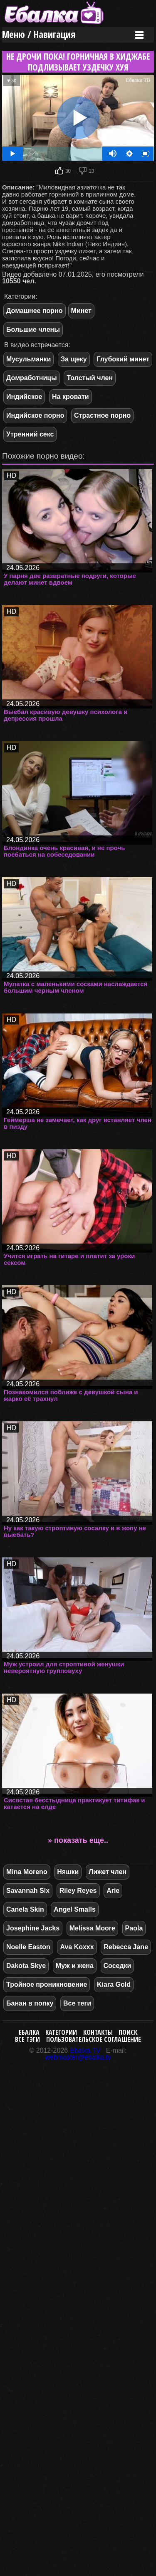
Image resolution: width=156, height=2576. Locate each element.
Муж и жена (75, 1965)
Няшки (68, 1871)
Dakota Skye (26, 1965)
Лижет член (107, 1871)
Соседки (117, 1965)
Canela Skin (25, 1909)
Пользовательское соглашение (93, 2039)
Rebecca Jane (126, 1946)
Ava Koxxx (77, 1946)
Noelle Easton (28, 1946)
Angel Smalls (74, 1909)
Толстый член (90, 377)
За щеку (74, 359)
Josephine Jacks (32, 1928)
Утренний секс (30, 434)
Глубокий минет (123, 359)
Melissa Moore (92, 1928)
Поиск (128, 2032)
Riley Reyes (78, 1890)
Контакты (98, 2032)
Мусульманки (28, 359)
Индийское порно (35, 415)
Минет (81, 310)
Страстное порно (102, 415)
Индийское (24, 396)
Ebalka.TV (85, 2050)
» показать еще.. (78, 1840)
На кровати (70, 396)
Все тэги (27, 2039)
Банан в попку (29, 2003)
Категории (61, 2032)
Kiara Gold (114, 1984)
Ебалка (29, 2032)
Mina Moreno (26, 1871)
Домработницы (31, 377)
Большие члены (33, 329)
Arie (112, 1890)
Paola (134, 1928)
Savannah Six (28, 1890)
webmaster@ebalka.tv (78, 2057)
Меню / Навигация (38, 34)
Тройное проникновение (46, 1984)
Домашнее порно (34, 310)
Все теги (77, 2003)
